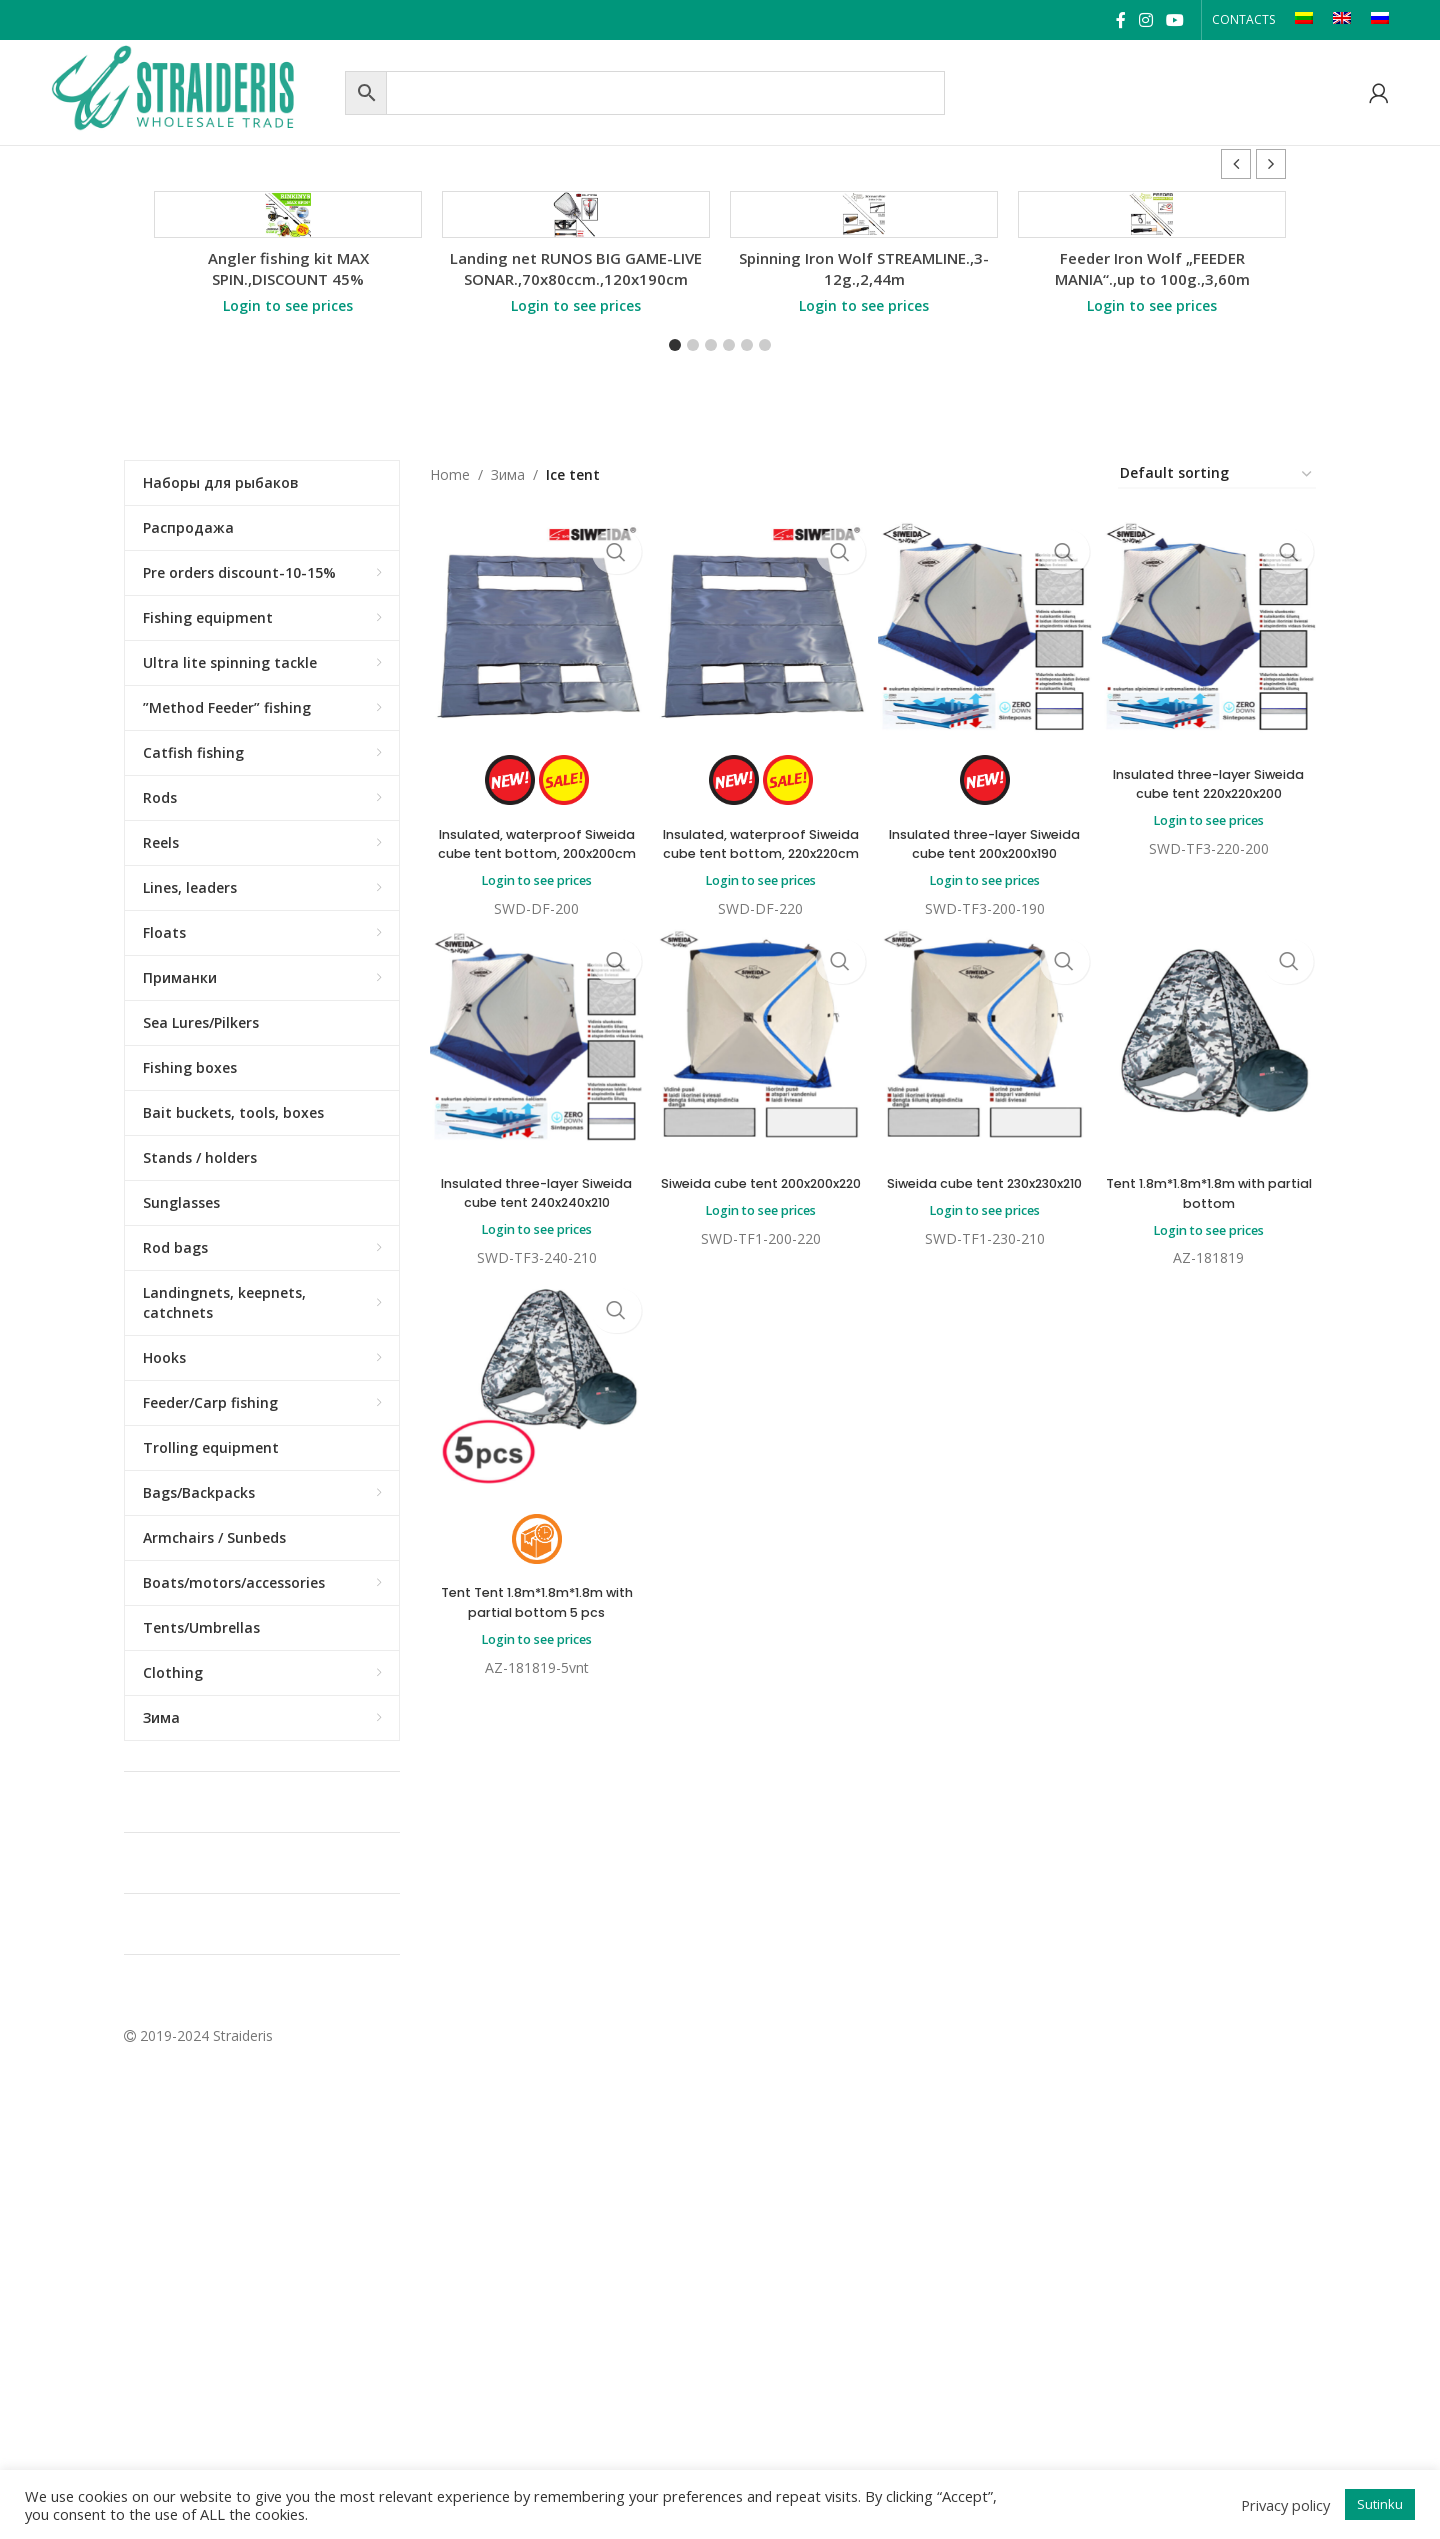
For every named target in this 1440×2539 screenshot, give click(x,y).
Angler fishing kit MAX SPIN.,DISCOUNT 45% (288, 489)
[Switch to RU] (1380, 20)
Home (450, 695)
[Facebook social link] (1120, 20)
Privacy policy (1285, 2505)
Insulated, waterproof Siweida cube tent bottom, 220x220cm (759, 1066)
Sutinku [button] (1380, 2504)
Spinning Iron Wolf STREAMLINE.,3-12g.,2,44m (864, 489)
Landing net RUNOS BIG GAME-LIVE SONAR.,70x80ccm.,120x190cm (576, 489)
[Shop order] (1217, 695)
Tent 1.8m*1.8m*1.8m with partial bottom (1213, 1428)
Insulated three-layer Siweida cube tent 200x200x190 (986, 1066)
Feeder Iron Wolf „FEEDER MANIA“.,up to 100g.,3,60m (1152, 489)
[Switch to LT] (1304, 20)
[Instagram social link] (1145, 20)
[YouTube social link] (1175, 20)
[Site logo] (193, 90)
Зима (508, 695)
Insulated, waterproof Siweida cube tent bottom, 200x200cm (532, 1066)
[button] (1271, 164)
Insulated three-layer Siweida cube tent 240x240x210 (532, 1437)
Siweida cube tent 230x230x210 (986, 1428)
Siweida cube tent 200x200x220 (759, 1428)
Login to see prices (288, 526)
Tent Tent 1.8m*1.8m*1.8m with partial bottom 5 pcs (532, 1860)
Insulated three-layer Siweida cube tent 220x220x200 (1212, 1006)
